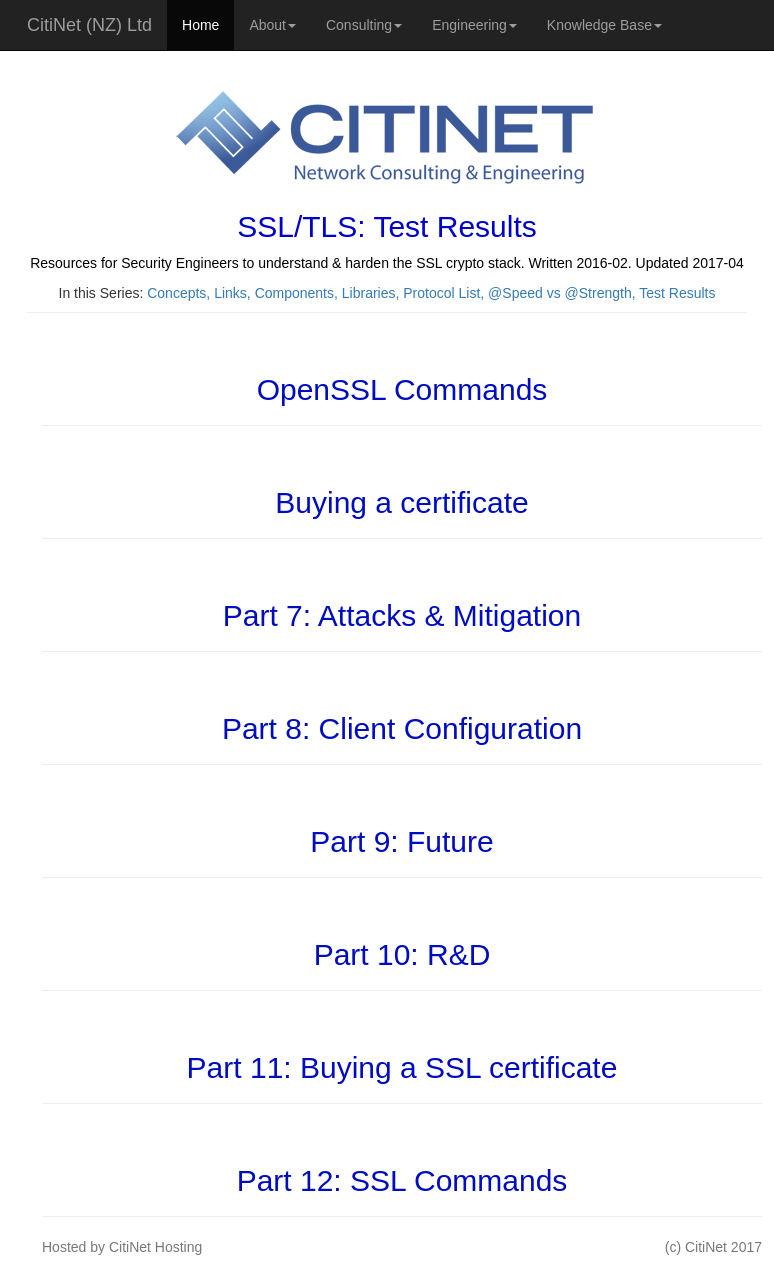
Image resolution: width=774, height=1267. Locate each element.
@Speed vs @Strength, (563, 293)
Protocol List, (445, 293)
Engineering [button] (474, 25)
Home (200, 25)
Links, (234, 293)
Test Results (677, 293)
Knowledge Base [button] (604, 25)
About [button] (272, 25)
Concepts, (180, 293)
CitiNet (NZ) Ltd (89, 25)
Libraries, (372, 293)
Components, (298, 293)
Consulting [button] (364, 25)
